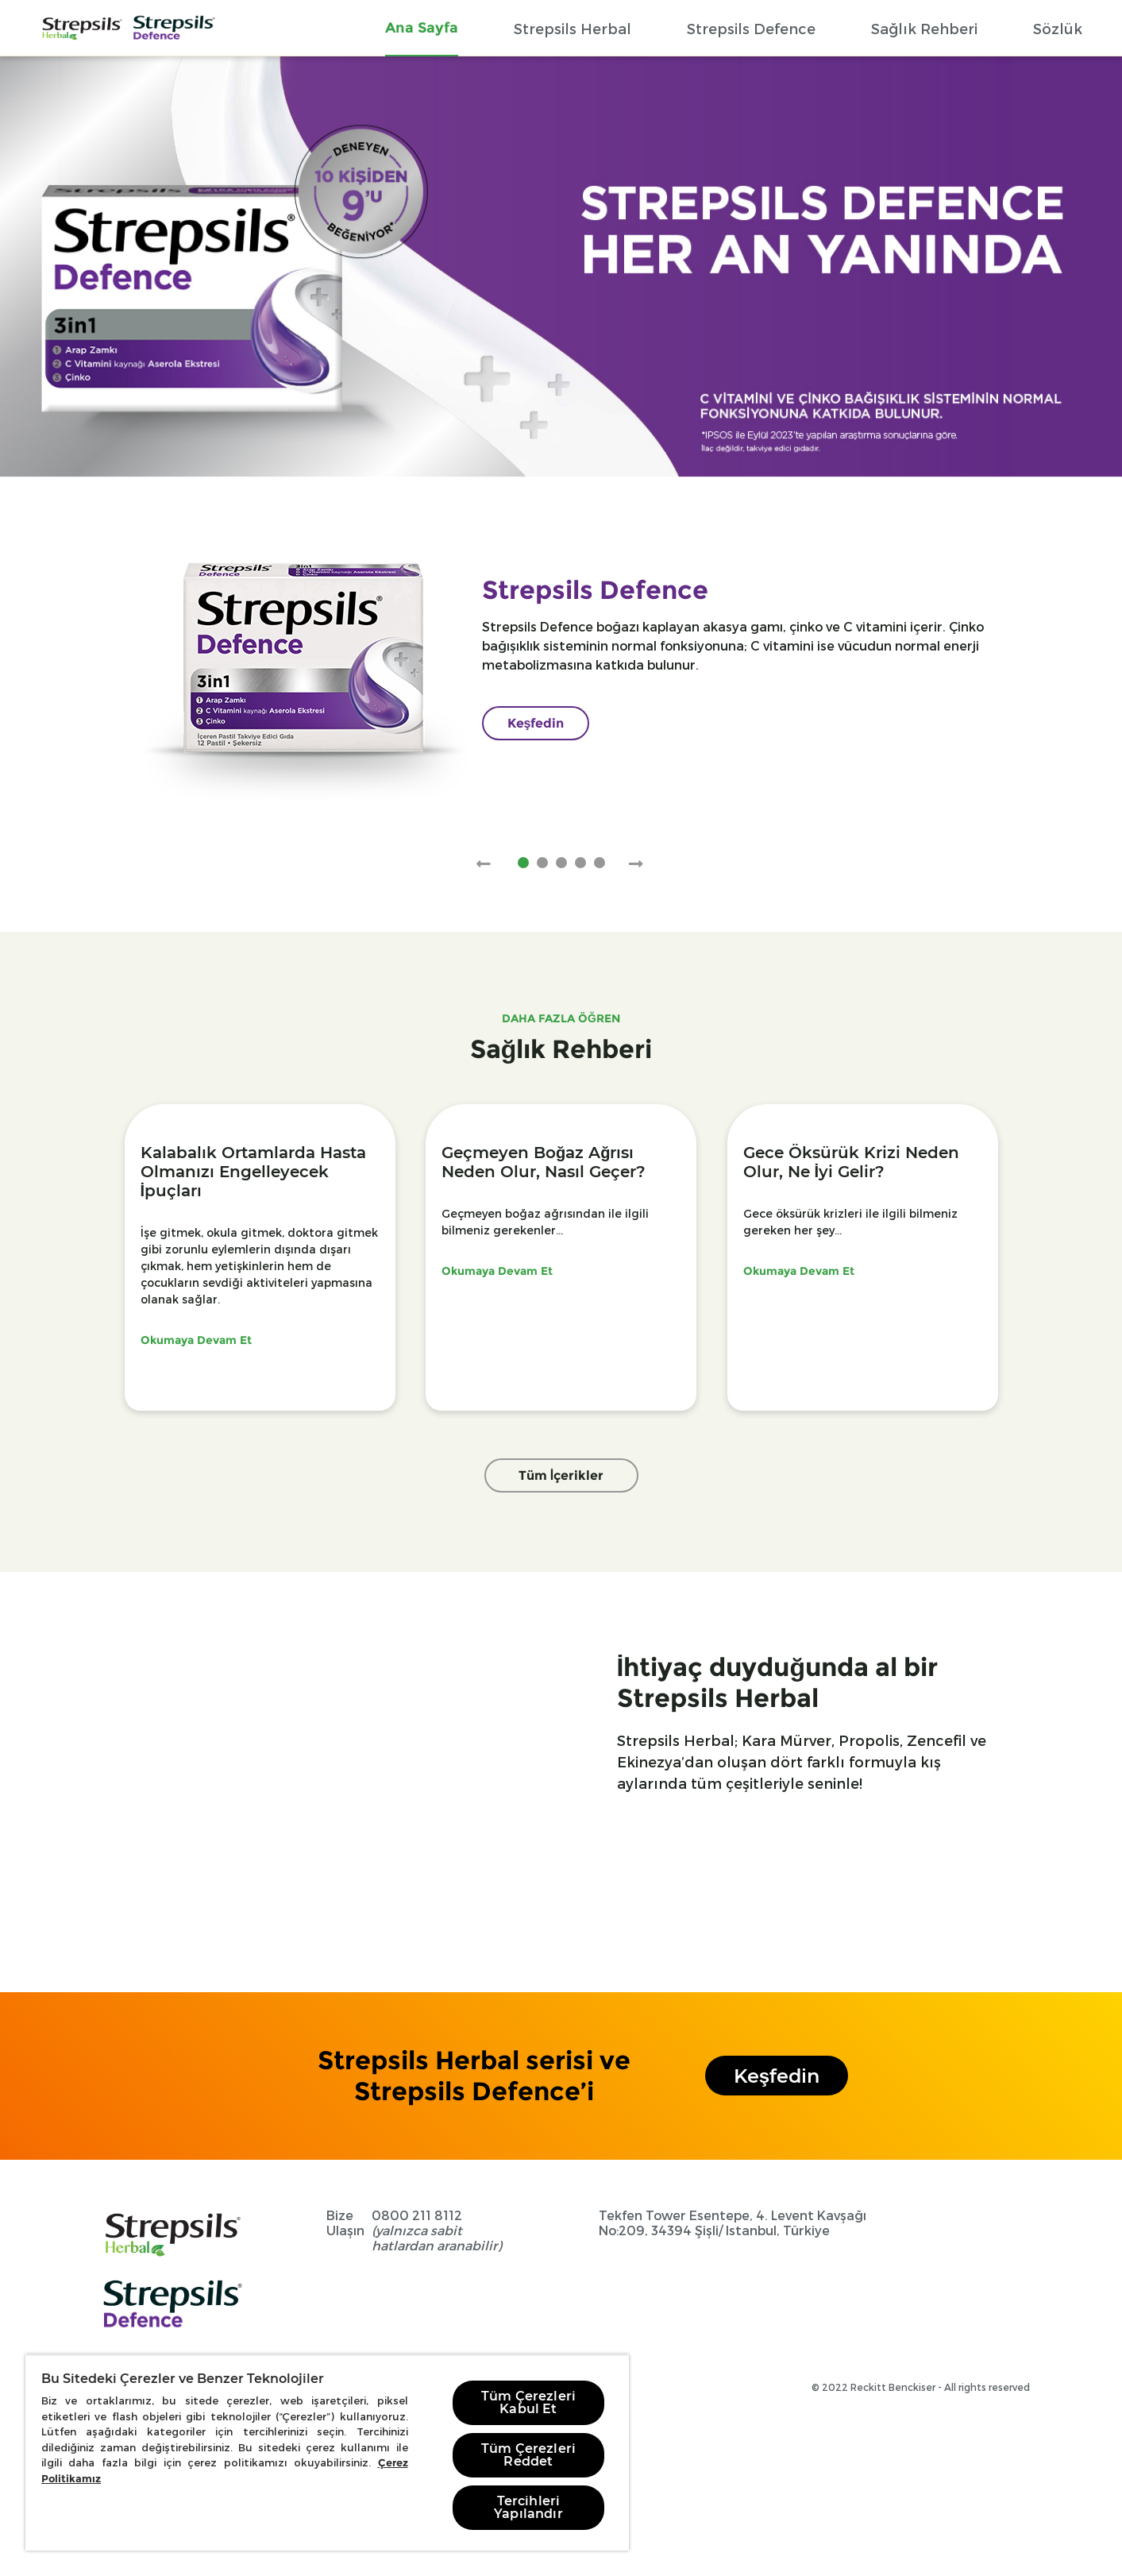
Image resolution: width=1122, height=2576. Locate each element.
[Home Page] (82, 27)
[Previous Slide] (483, 864)
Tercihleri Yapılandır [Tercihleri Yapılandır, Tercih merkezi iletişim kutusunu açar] (528, 2507)
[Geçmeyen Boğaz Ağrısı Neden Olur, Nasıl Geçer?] (561, 1162)
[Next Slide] (636, 864)
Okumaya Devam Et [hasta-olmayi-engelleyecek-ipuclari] (196, 1340)
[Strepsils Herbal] (572, 28)
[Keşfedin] (536, 723)
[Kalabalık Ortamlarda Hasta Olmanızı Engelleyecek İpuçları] (260, 1171)
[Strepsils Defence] (751, 28)
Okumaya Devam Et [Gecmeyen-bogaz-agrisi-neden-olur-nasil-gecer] (497, 1271)
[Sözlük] (1057, 28)
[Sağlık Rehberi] (924, 28)
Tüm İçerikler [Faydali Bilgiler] (561, 1475)
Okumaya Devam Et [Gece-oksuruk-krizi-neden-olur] (798, 1271)
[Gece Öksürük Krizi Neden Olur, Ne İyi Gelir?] (862, 1162)
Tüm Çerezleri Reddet (528, 2455)
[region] (327, 2452)
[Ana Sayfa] (421, 27)
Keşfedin (776, 2075)
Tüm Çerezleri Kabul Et (528, 2402)
